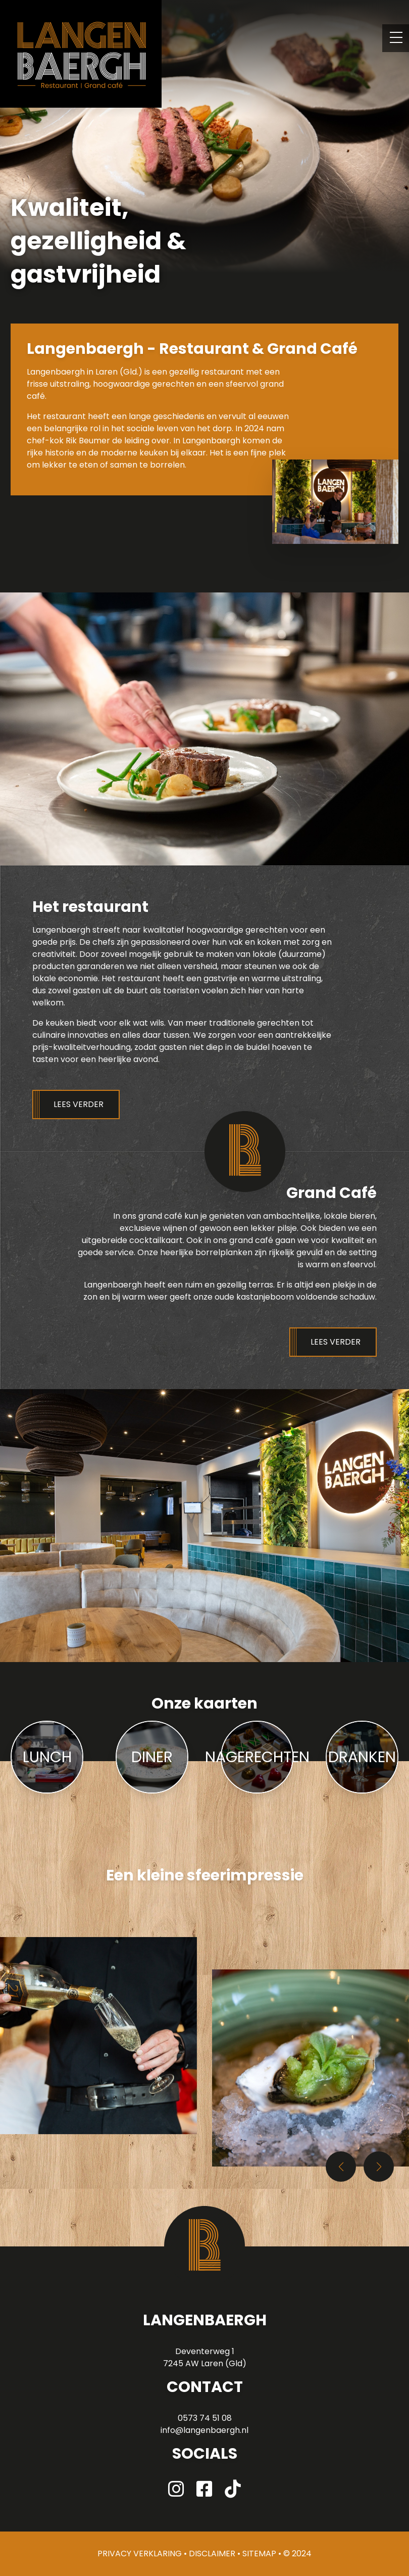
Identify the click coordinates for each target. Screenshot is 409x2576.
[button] (379, 2166)
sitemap (259, 2553)
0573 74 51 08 (205, 2418)
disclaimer (212, 2553)
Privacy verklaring (139, 2553)
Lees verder (79, 1104)
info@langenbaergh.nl (204, 2430)
